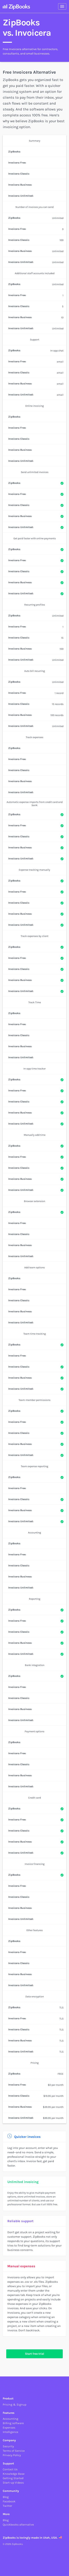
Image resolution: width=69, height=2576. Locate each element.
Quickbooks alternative (18, 2524)
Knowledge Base (13, 2473)
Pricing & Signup (14, 2404)
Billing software (13, 2423)
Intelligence (10, 2432)
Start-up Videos (13, 2482)
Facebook (9, 2501)
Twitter (7, 2506)
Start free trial (34, 2353)
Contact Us (10, 2469)
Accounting (10, 2418)
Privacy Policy (12, 2455)
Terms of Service (14, 2450)
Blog (6, 2497)
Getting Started (13, 2478)
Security (8, 2446)
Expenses (9, 2427)
